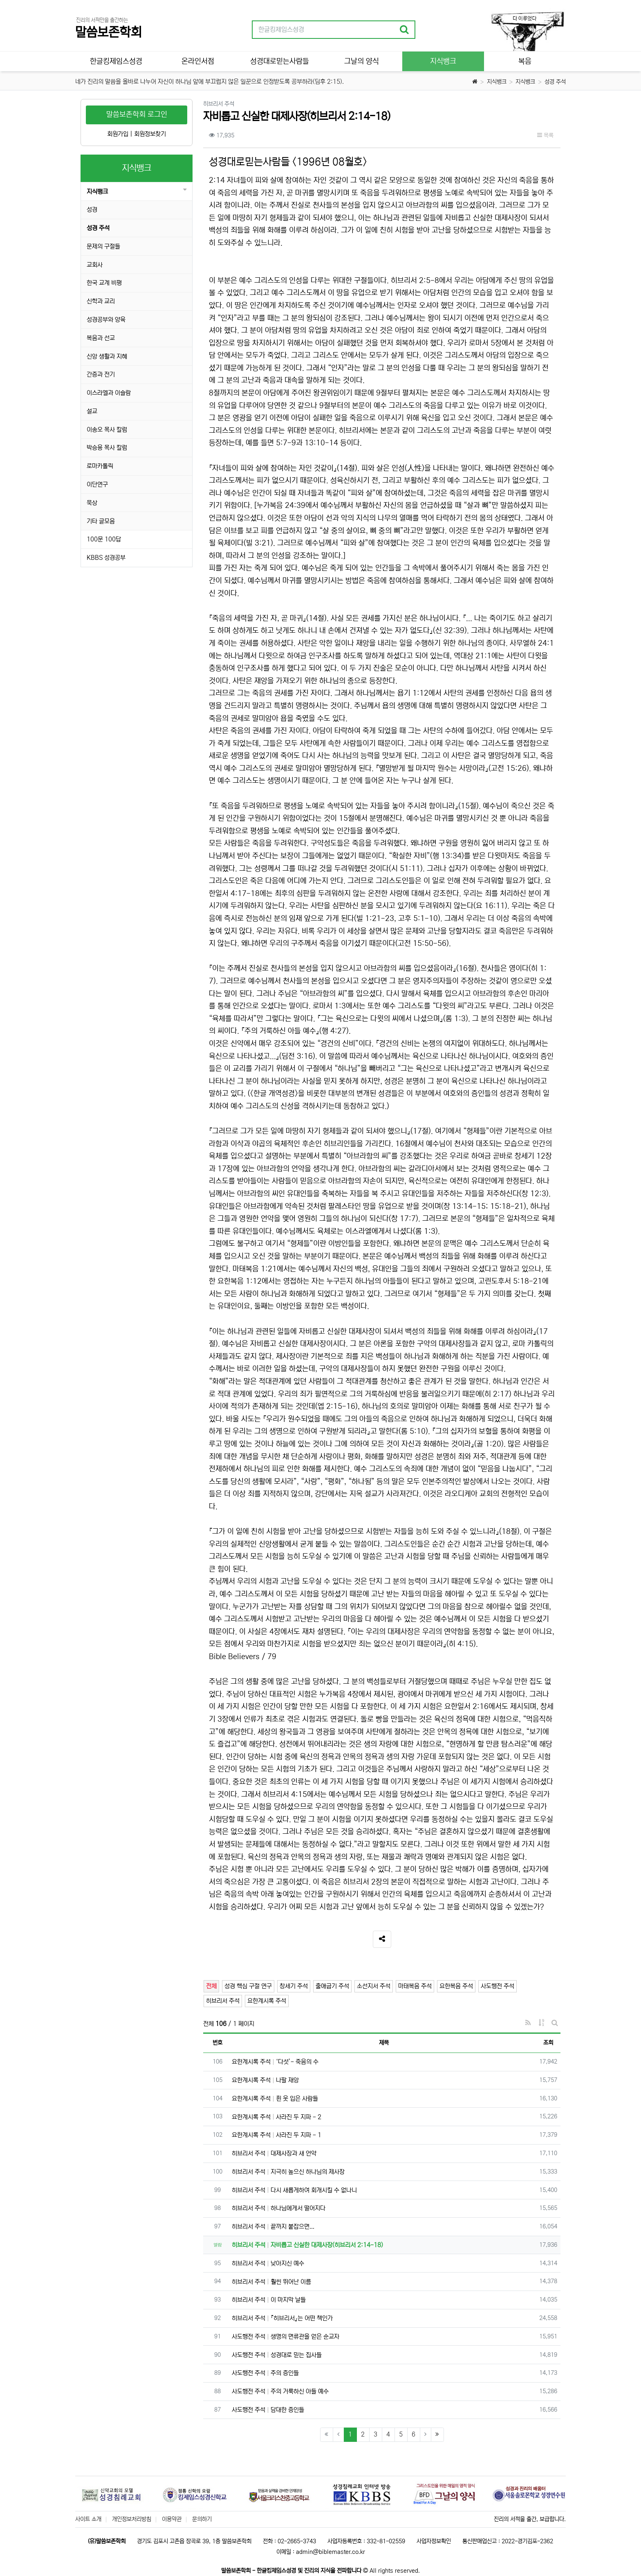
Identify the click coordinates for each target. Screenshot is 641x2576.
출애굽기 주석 (332, 1986)
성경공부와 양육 (106, 319)
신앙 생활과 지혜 (107, 356)
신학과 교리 (101, 301)
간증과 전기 (101, 374)
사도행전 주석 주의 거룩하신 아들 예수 (280, 2391)
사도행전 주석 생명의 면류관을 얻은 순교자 (285, 2336)
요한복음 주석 (456, 1986)
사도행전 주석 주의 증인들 (265, 2372)
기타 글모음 (101, 521)
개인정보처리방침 (131, 2519)
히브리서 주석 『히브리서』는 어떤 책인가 (282, 2318)
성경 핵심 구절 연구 (248, 1986)
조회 (548, 2042)
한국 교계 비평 (104, 282)
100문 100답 (104, 539)
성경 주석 (555, 82)
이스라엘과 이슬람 (109, 392)
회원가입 (117, 133)
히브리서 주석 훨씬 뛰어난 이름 (271, 2281)
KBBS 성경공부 (106, 557)
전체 (211, 1986)
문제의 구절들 (103, 246)
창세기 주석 (294, 1986)
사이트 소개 (88, 2519)
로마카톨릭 (100, 466)
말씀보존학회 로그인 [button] (136, 114)
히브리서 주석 (223, 2000)
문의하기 (202, 2519)
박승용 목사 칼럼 (107, 447)
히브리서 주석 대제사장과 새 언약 (274, 2153)
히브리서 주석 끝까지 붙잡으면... (273, 2226)
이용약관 (172, 2519)
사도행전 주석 (497, 1986)
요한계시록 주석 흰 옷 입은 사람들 (275, 2098)
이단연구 (97, 484)
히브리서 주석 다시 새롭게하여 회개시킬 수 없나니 (294, 2190)
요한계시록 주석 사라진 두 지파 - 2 (276, 2116)
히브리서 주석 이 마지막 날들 (269, 2299)
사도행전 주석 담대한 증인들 (268, 2409)
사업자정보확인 (434, 2541)
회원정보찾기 (150, 133)
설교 (92, 411)
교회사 (95, 264)
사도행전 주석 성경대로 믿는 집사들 (277, 2354)
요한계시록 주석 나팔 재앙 (265, 2080)
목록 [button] (545, 135)
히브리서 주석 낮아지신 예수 (268, 2263)
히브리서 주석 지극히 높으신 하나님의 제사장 (288, 2171)
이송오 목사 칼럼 (107, 429)
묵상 (92, 502)
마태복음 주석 (415, 1986)
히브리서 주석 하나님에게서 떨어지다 (278, 2208)
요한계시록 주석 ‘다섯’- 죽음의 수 (275, 2061)
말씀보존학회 (108, 32)
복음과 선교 (101, 338)
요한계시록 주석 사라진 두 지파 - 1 (276, 2134)
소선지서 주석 (373, 1986)
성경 (92, 209)
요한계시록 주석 (266, 2000)
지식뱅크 (497, 82)
